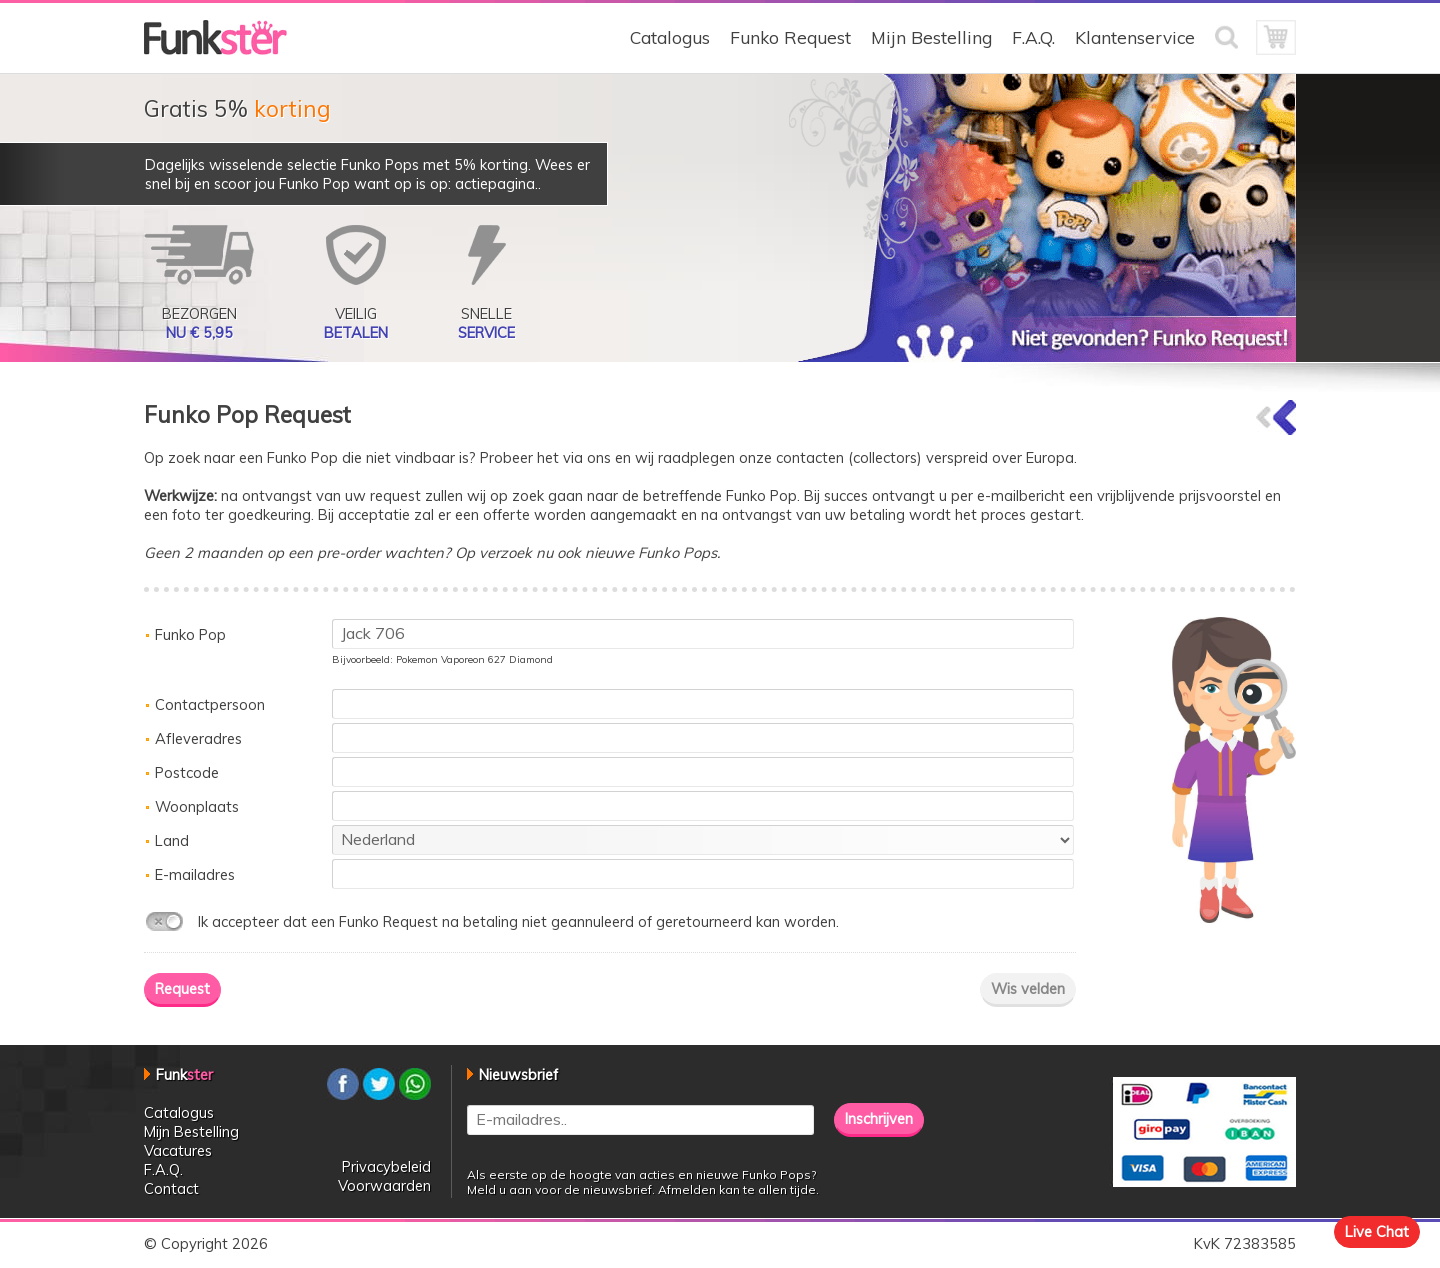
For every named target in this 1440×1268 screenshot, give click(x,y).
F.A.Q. (1033, 37)
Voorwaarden (384, 1185)
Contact (171, 1188)
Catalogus (670, 37)
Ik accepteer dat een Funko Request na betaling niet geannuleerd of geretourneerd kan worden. (518, 921)
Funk (184, 1074)
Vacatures (178, 1150)
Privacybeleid (386, 1166)
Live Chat (1377, 1231)
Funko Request (790, 37)
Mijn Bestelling (931, 37)
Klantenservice (1135, 37)
